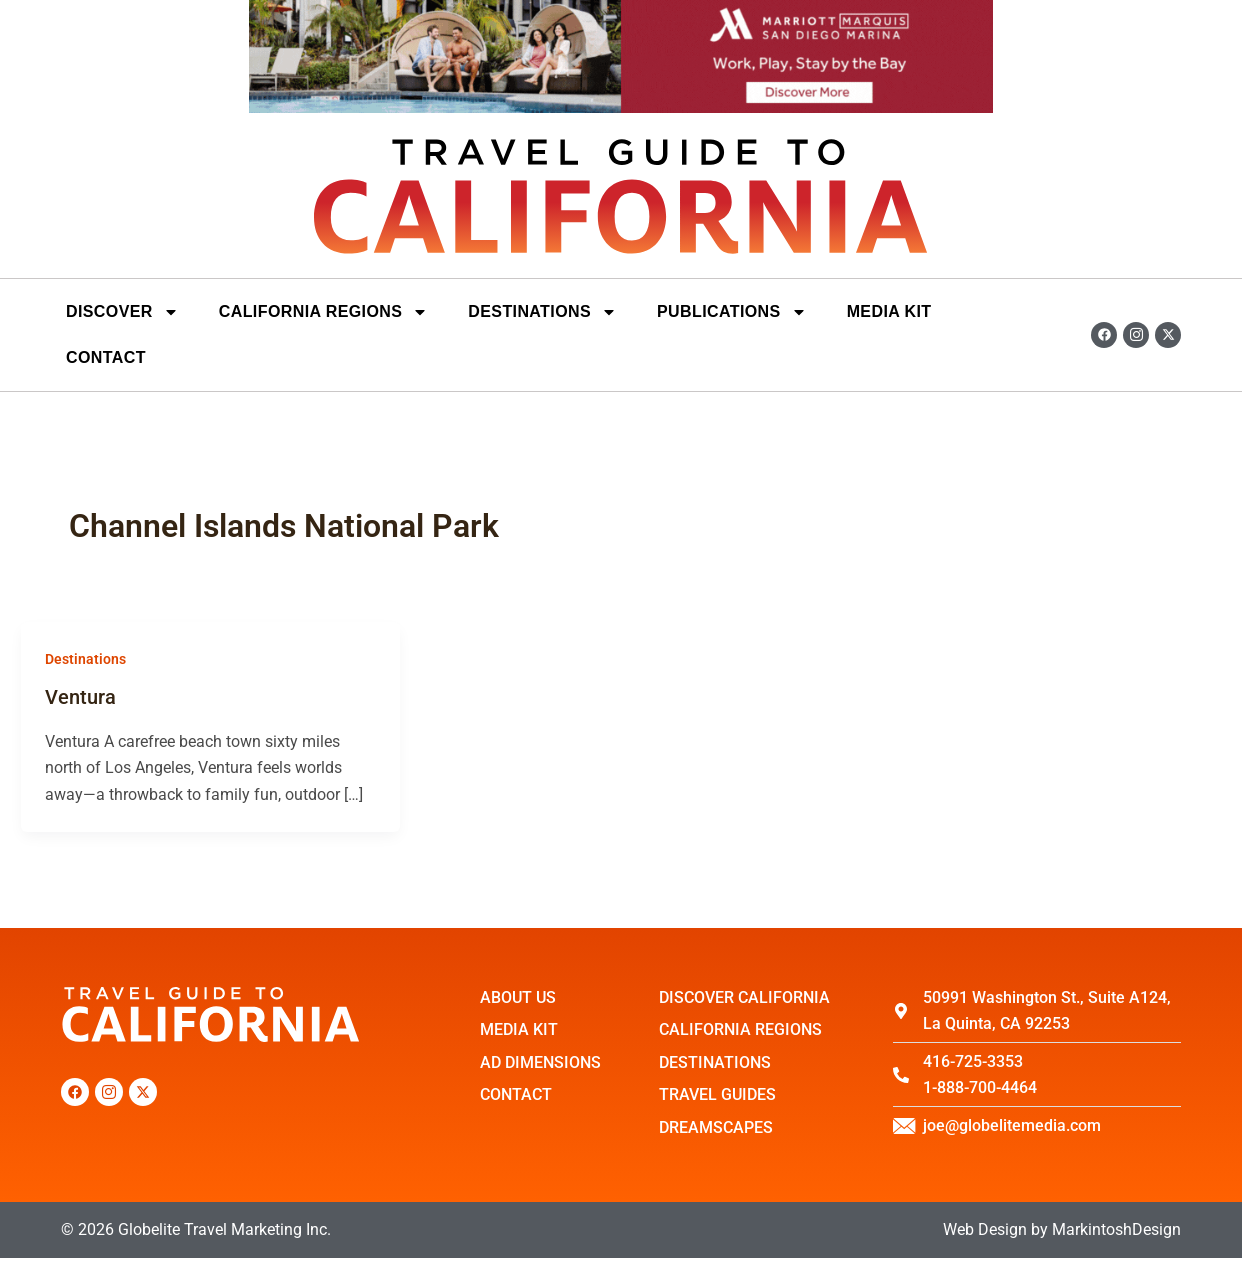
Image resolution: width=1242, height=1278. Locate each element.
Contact (106, 357)
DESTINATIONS (542, 312)
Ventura (80, 697)
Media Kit (889, 311)
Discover (122, 312)
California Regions (324, 312)
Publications (732, 312)
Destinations (85, 659)
